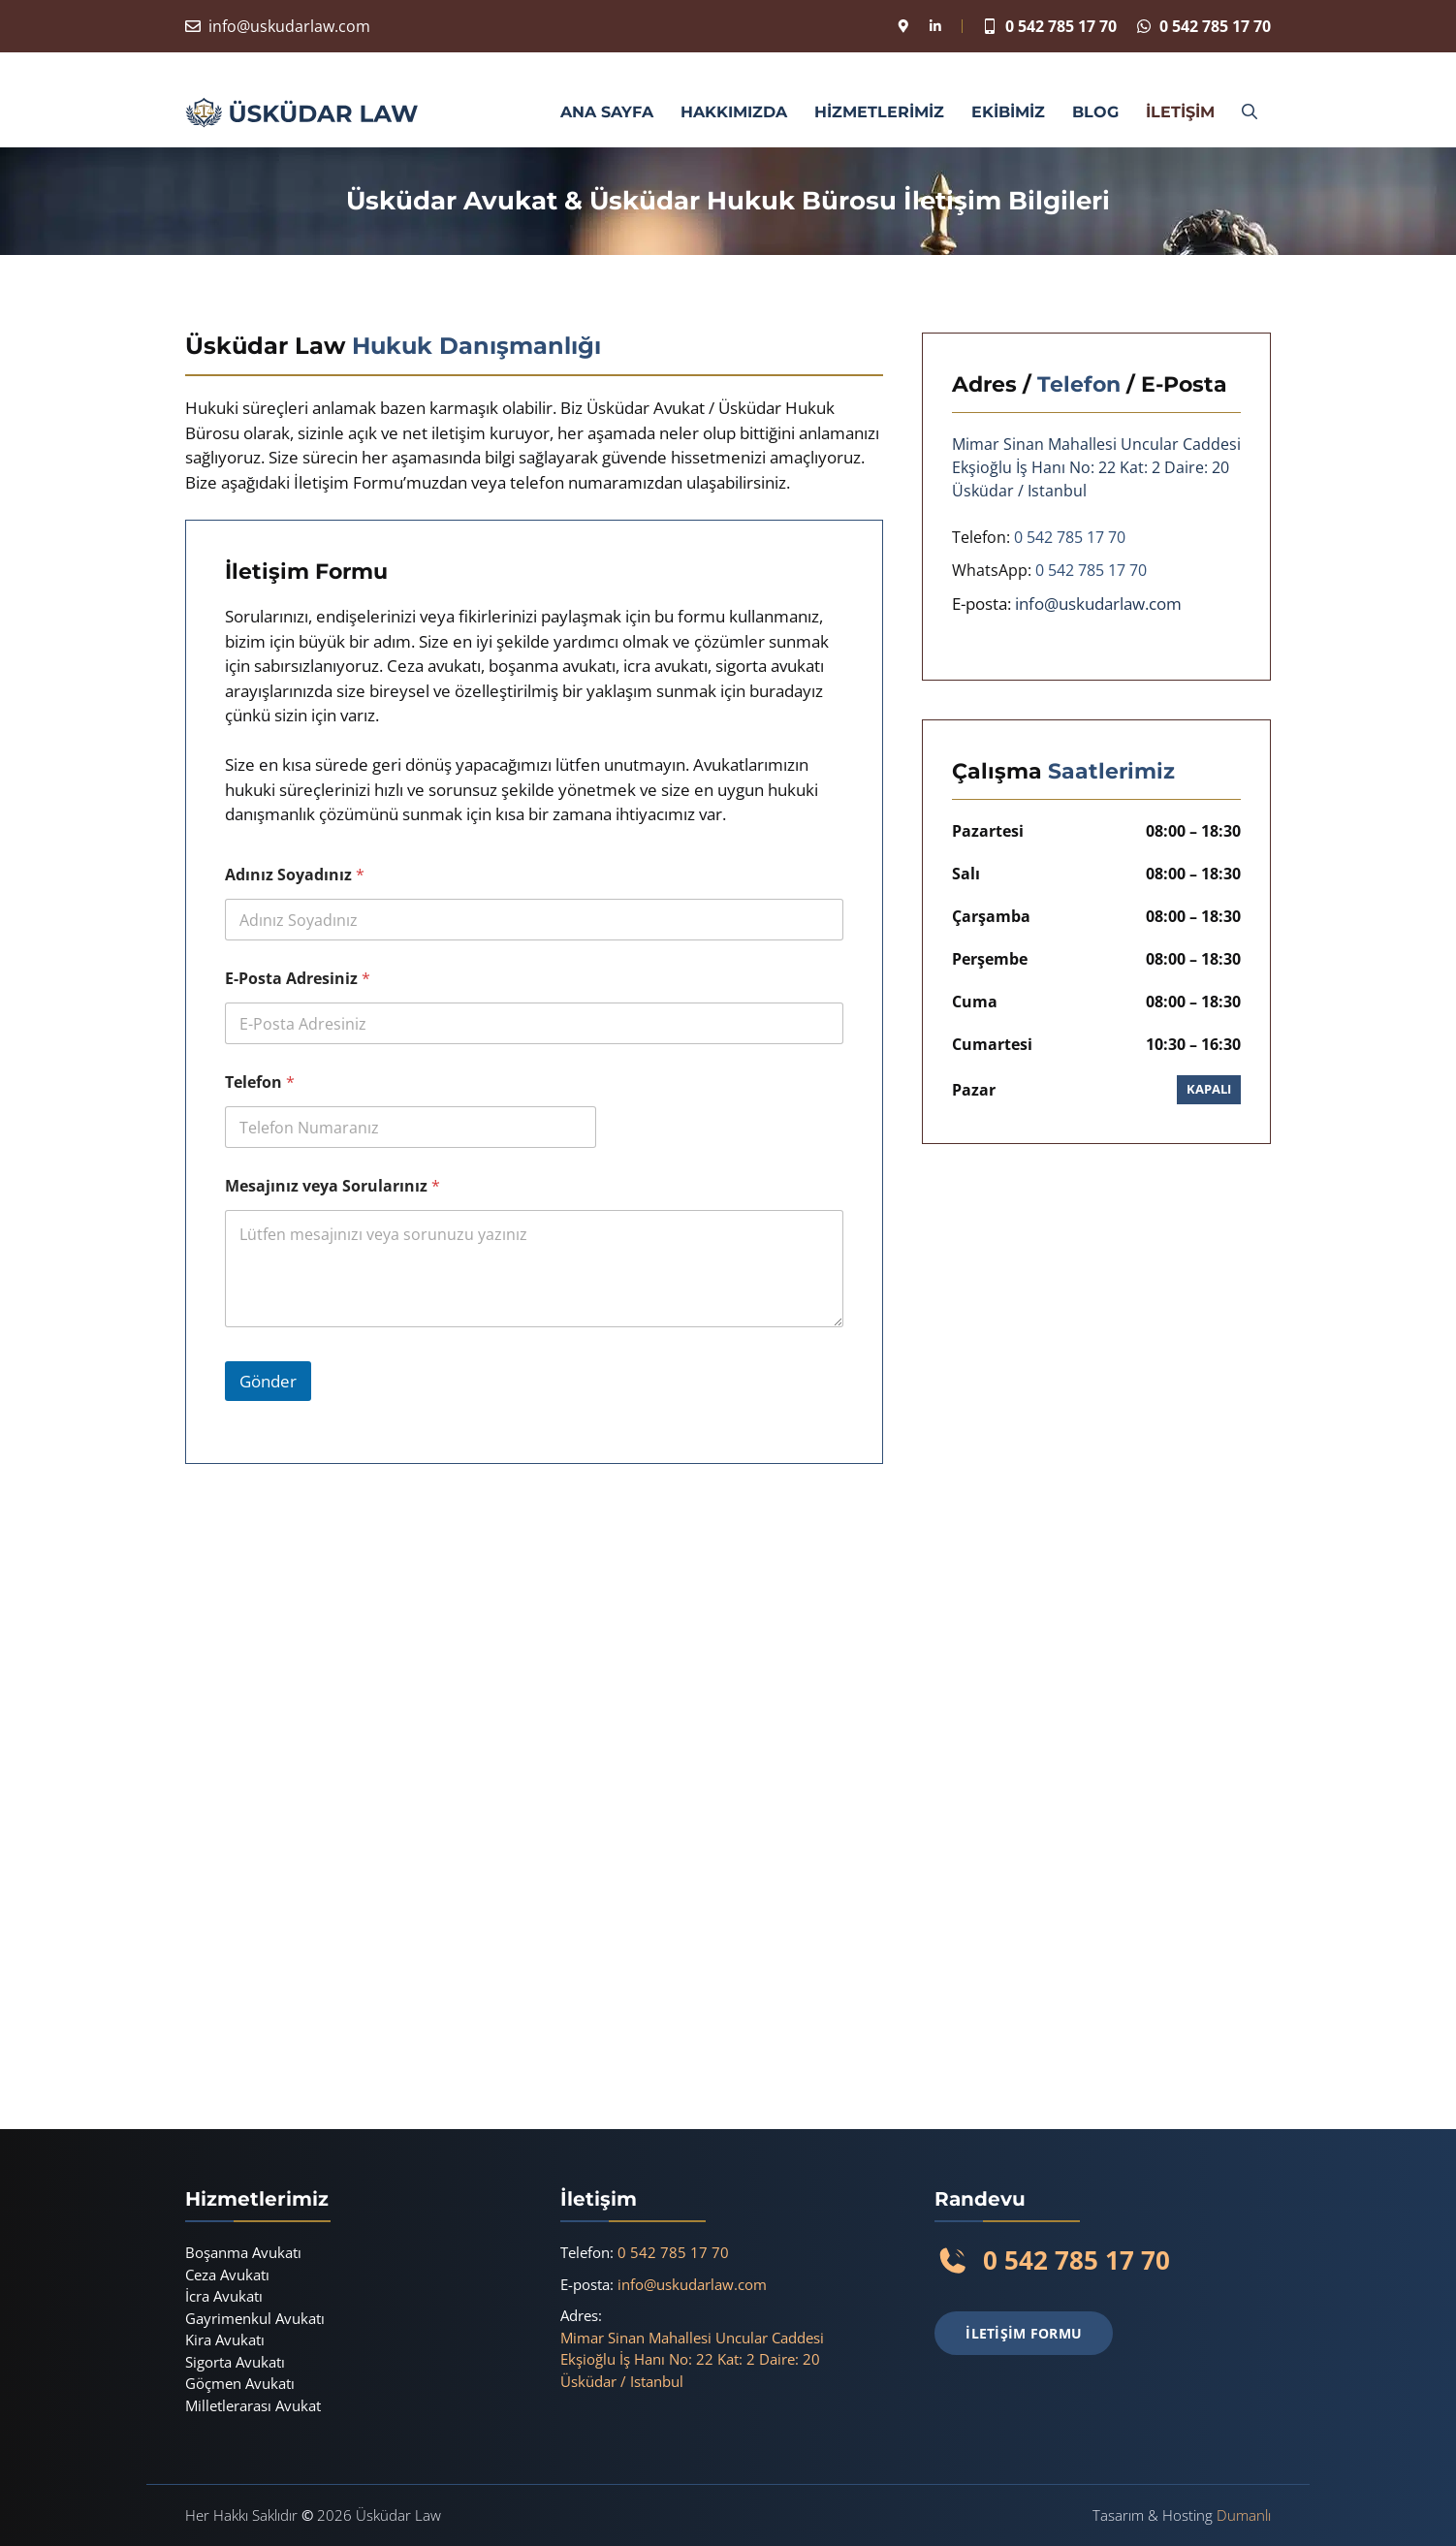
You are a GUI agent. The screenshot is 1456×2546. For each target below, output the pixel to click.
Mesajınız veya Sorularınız (332, 1186)
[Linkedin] (935, 26)
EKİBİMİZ (1008, 112)
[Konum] (903, 26)
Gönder (268, 1381)
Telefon (260, 1082)
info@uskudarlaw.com (289, 26)
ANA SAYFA (606, 112)
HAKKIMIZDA (734, 112)
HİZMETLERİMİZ (879, 112)
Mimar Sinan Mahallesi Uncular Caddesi (1096, 444)
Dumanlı (1244, 2515)
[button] (1249, 112)
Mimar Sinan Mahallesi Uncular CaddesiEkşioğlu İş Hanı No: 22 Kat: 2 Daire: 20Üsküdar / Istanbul (692, 2359)
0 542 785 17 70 (1061, 26)
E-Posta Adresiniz (297, 979)
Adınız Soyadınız (294, 875)
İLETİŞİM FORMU (1023, 2333)
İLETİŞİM (1180, 112)
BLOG (1095, 112)
